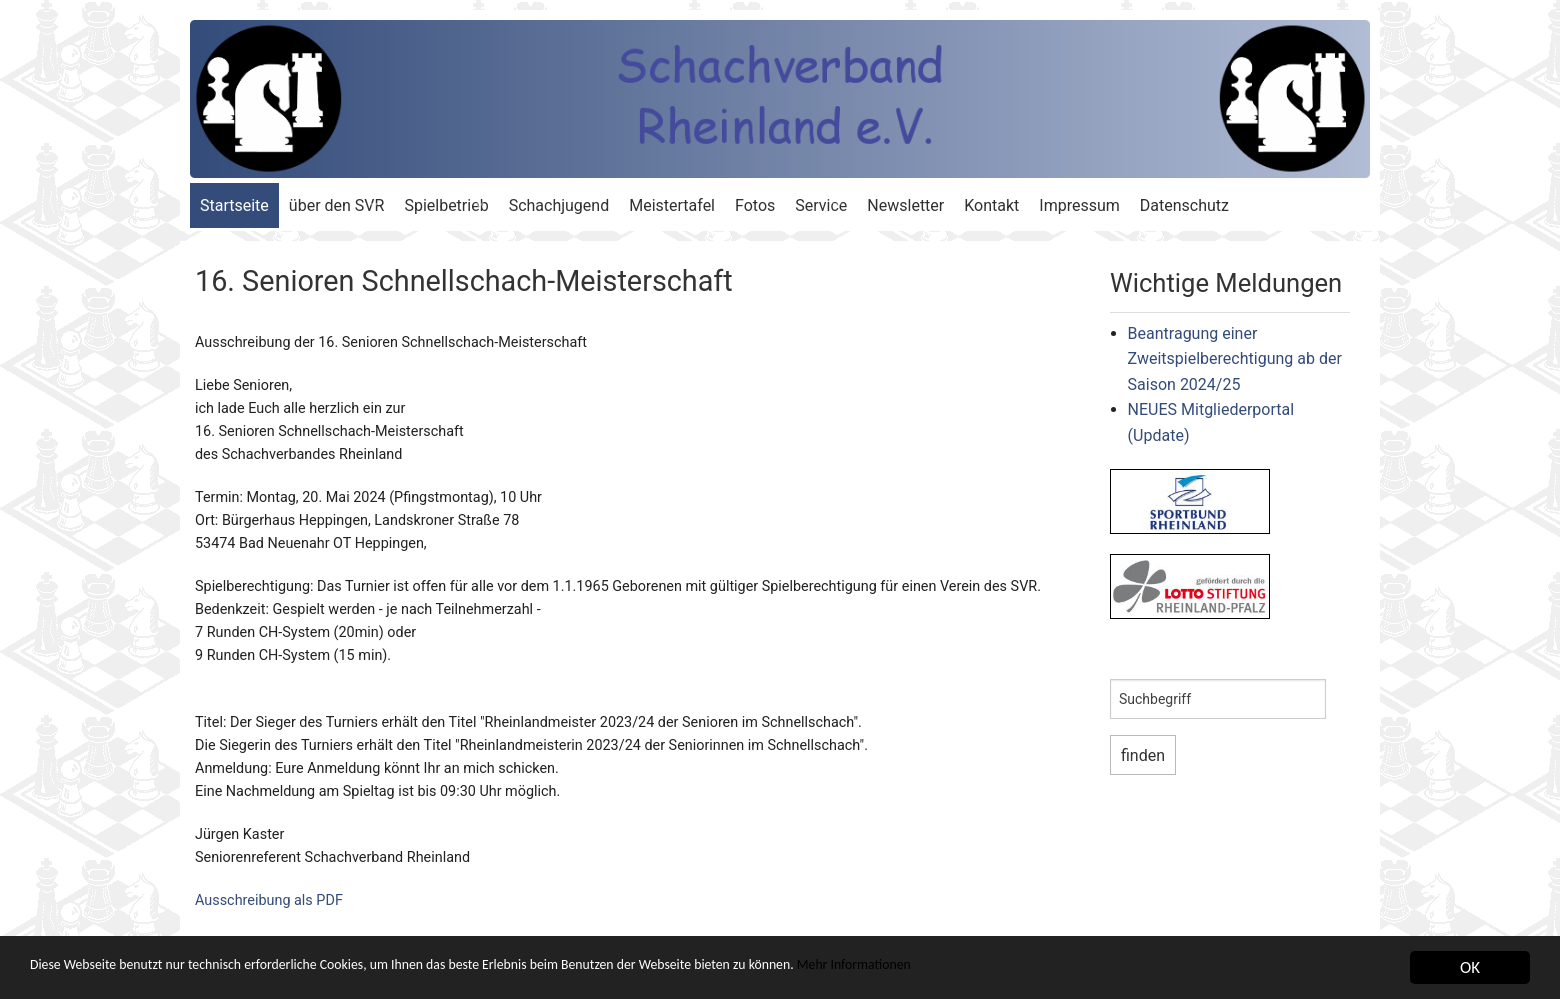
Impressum (1079, 205)
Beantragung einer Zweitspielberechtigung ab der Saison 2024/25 (1235, 359)
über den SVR (337, 205)
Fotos (755, 205)
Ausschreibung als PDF (269, 900)
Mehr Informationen (1048, 969)
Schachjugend (559, 205)
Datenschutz (1184, 205)
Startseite (234, 205)
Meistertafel (672, 205)
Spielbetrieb (446, 205)
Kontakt (991, 205)
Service (821, 205)
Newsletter (905, 205)
